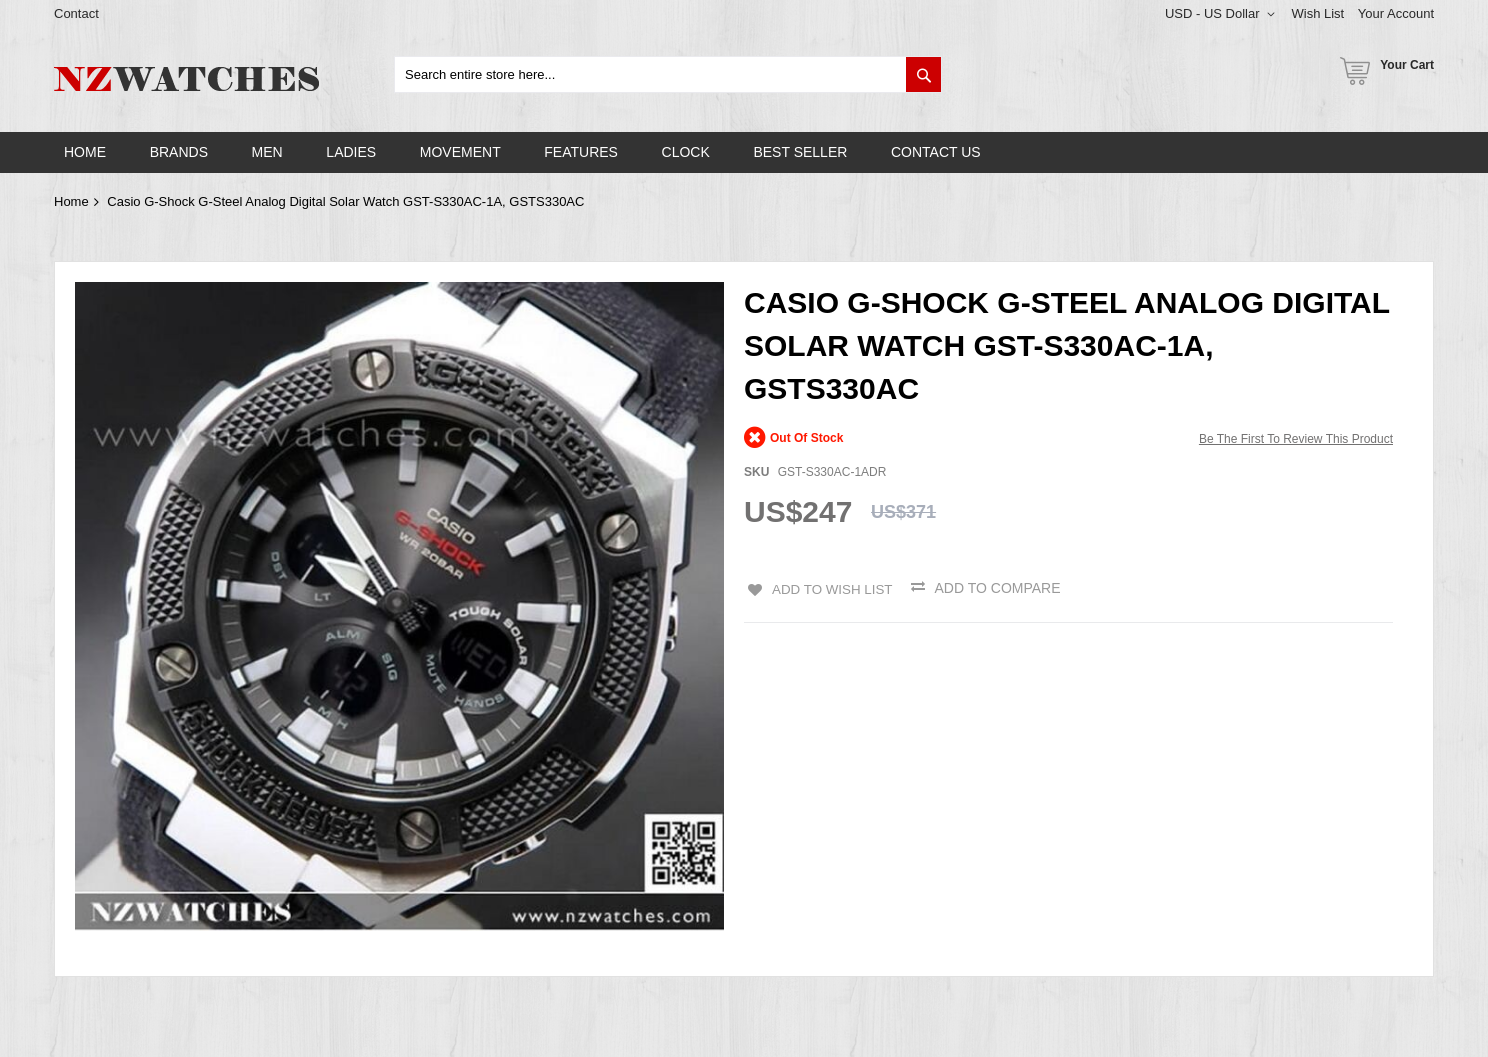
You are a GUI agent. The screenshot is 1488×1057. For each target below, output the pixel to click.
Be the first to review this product (1296, 439)
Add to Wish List (831, 588)
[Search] (923, 74)
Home (71, 201)
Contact (76, 13)
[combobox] (668, 74)
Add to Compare (1000, 588)
